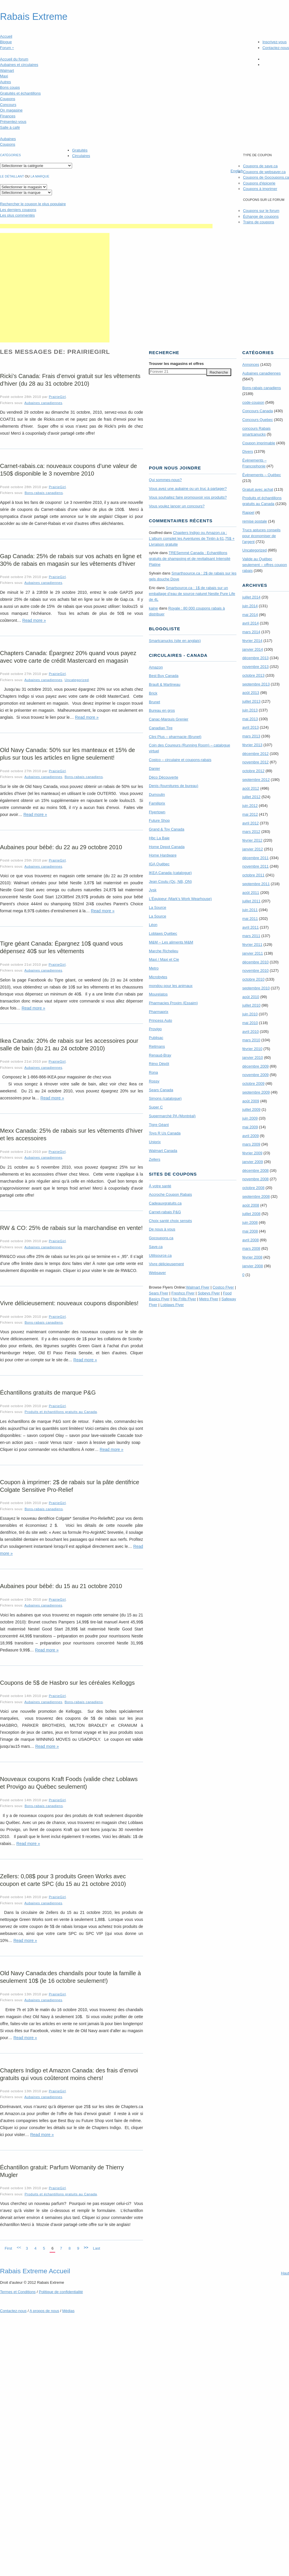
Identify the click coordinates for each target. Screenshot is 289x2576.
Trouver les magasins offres (176, 363)
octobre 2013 (253, 675)
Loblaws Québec (163, 933)
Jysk (152, 890)
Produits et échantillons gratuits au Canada (61, 1412)
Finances (7, 116)
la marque (40, 176)
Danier (154, 768)
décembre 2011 (255, 858)
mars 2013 (251, 736)
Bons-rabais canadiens (44, 493)
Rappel (248, 512)
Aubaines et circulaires (19, 64)
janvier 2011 (252, 953)
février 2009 (252, 1153)
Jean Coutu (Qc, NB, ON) (170, 881)
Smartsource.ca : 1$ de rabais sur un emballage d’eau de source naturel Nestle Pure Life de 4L (192, 594)
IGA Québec (159, 864)
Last (96, 2248)
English (237, 171)
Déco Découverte (163, 777)
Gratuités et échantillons (20, 93)
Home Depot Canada (166, 847)
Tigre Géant (159, 1124)
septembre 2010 (256, 988)
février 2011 (252, 944)
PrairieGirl (57, 396)
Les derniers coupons (18, 210)
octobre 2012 (253, 771)
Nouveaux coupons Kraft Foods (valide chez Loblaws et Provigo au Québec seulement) (68, 1783)
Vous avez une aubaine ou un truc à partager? (188, 488)
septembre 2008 (256, 1196)
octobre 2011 (253, 875)
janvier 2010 (252, 1057)
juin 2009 (250, 1118)
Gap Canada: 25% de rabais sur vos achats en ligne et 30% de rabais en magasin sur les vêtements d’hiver (71, 560)
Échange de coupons (260, 216)
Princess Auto (160, 1020)
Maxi (4, 76)
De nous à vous (162, 1229)
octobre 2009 (253, 1083)
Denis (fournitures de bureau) (173, 786)
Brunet (154, 702)
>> (86, 2247)
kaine (153, 608)
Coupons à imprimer (260, 189)
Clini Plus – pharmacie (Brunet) (175, 736)
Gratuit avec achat (257, 489)
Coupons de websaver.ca (264, 172)
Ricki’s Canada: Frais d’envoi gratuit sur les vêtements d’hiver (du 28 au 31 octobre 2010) (70, 380)
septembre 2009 (256, 1092)
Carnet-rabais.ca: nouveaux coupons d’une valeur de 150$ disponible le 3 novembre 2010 (68, 470)
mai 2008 (250, 1231)
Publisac (156, 1037)
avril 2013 (250, 727)
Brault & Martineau (164, 684)
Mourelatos (158, 994)
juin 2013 (250, 710)
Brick (153, 693)
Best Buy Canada (163, 675)
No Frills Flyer (184, 1299)
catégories (10, 155)
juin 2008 (250, 1222)
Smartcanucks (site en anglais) (175, 640)
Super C (156, 1107)
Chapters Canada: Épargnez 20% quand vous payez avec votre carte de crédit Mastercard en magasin (68, 657)
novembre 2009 (255, 1075)
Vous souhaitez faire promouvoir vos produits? (188, 497)
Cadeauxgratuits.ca (165, 1203)
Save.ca (156, 1247)
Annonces (250, 364)
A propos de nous (44, 2311)
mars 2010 (251, 1040)
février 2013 (252, 745)
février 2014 (252, 640)
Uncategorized (77, 680)
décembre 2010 (255, 962)
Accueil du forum (14, 59)
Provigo (155, 1029)
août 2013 (250, 692)
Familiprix (157, 803)
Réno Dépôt (159, 1063)
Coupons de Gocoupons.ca (266, 177)
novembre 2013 (255, 666)
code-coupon (253, 402)
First (8, 2248)
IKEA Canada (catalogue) (170, 873)
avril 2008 (250, 1240)
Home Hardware (163, 855)
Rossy (154, 1081)
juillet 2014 (251, 597)
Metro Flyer (208, 1299)
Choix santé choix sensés (170, 1221)
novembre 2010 (255, 970)
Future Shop (159, 820)
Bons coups (10, 87)
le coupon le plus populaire (33, 204)
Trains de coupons (258, 222)
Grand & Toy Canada (166, 829)
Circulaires (81, 156)
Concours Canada (257, 411)
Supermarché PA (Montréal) (172, 1116)
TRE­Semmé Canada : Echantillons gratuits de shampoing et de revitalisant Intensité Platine (189, 559)
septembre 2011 (256, 884)
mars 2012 (251, 831)
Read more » (34, 620)
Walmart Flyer (197, 1287)
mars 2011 (251, 936)
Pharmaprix (158, 1011)
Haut (285, 2273)
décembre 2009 (255, 1066)
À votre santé (160, 1186)
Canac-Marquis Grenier (168, 719)
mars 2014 (251, 632)
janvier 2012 (252, 849)
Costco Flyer (223, 1287)
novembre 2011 (255, 866)
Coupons (7, 99)
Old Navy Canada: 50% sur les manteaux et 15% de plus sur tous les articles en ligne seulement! (67, 754)
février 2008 (252, 1257)
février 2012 (252, 840)
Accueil (6, 36)
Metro (154, 968)
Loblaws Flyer (172, 1305)
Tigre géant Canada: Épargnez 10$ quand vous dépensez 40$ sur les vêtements (61, 947)
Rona (153, 1072)
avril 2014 (250, 623)
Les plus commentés (17, 215)
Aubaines (8, 139)
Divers (247, 451)
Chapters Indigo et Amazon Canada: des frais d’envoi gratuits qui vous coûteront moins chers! (69, 2074)
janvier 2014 (252, 649)
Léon (153, 925)
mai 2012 (250, 814)
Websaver (157, 1272)
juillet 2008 (251, 1214)
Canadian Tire (161, 728)
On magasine (11, 110)
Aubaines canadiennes (43, 403)
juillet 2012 (251, 797)
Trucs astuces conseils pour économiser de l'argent (261, 536)
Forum (7, 48)
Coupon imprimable (258, 443)
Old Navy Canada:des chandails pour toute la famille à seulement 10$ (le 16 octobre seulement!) (70, 1977)
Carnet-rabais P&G (165, 1212)
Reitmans (157, 1046)
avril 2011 (250, 927)
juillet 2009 (251, 1109)
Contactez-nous (275, 48)
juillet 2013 (251, 701)
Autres (5, 82)
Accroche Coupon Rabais (170, 1194)
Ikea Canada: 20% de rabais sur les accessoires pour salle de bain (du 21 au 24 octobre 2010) (69, 1045)
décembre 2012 (255, 753)
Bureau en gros (162, 710)
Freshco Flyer (182, 1293)
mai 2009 (250, 1127)
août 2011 (250, 892)
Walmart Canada (163, 1150)
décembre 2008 (255, 1170)
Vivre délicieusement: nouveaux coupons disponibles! (69, 1303)
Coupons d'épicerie (259, 183)
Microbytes (158, 977)
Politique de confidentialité (61, 2292)
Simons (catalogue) (165, 1098)
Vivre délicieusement (166, 1264)
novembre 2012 (255, 762)
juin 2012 (250, 805)
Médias (68, 2311)
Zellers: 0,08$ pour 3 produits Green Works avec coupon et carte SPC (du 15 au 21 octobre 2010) (63, 1880)
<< (19, 2247)
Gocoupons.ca (161, 1238)
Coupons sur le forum (261, 210)
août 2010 (250, 997)
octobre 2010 (253, 979)
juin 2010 (250, 1014)
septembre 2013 (256, 684)
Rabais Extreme (33, 16)
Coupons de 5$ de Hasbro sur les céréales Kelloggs (67, 1682)
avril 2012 (250, 823)
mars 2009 (251, 1144)
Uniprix (155, 1142)
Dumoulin (157, 794)
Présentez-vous (13, 121)
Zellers (154, 1159)
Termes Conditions (18, 2292)
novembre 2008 (255, 1179)
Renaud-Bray (160, 1055)
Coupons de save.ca (260, 166)
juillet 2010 (251, 1005)
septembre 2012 (256, 779)
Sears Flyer (158, 1293)
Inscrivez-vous (274, 42)
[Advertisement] (54, 287)
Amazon (156, 667)
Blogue (6, 42)
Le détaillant (12, 176)
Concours (8, 104)
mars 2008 (251, 1248)
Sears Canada (161, 1090)
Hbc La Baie (159, 838)
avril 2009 (250, 1136)
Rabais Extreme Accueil (35, 2271)
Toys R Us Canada (164, 1133)
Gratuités (80, 150)
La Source (157, 907)
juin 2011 (250, 910)
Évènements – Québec (261, 475)
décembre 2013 (255, 658)
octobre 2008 (253, 1188)
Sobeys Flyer (209, 1293)
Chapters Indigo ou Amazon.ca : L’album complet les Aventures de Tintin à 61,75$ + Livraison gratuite (192, 538)
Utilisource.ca (160, 1255)
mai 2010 (250, 1023)
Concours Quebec (257, 419)
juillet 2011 (251, 901)
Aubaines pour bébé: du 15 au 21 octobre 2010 (61, 1586)
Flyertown (157, 812)
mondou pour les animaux (171, 986)
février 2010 (252, 1049)
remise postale (254, 521)
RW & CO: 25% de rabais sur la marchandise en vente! (71, 1228)
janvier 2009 (252, 1162)
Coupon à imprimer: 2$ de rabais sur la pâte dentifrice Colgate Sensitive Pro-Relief (69, 1486)
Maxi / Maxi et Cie (164, 959)
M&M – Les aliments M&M (171, 942)
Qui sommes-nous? (165, 480)
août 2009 (250, 1101)
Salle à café (10, 127)
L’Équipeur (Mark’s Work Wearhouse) (180, 899)
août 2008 (250, 1205)
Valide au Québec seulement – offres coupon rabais (264, 565)
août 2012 (250, 788)
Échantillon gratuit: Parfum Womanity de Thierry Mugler (62, 2171)
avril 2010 (250, 1031)
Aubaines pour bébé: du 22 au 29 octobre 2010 (61, 847)
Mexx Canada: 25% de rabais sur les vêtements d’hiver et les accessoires (71, 1134)
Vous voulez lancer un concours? (177, 506)
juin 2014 (250, 606)
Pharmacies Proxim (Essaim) (173, 1003)
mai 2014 (250, 614)
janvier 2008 (252, 1266)
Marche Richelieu (163, 951)
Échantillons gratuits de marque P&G (48, 1392)
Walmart (7, 70)
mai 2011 (250, 918)
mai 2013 (250, 719)
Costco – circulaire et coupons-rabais (180, 760)
